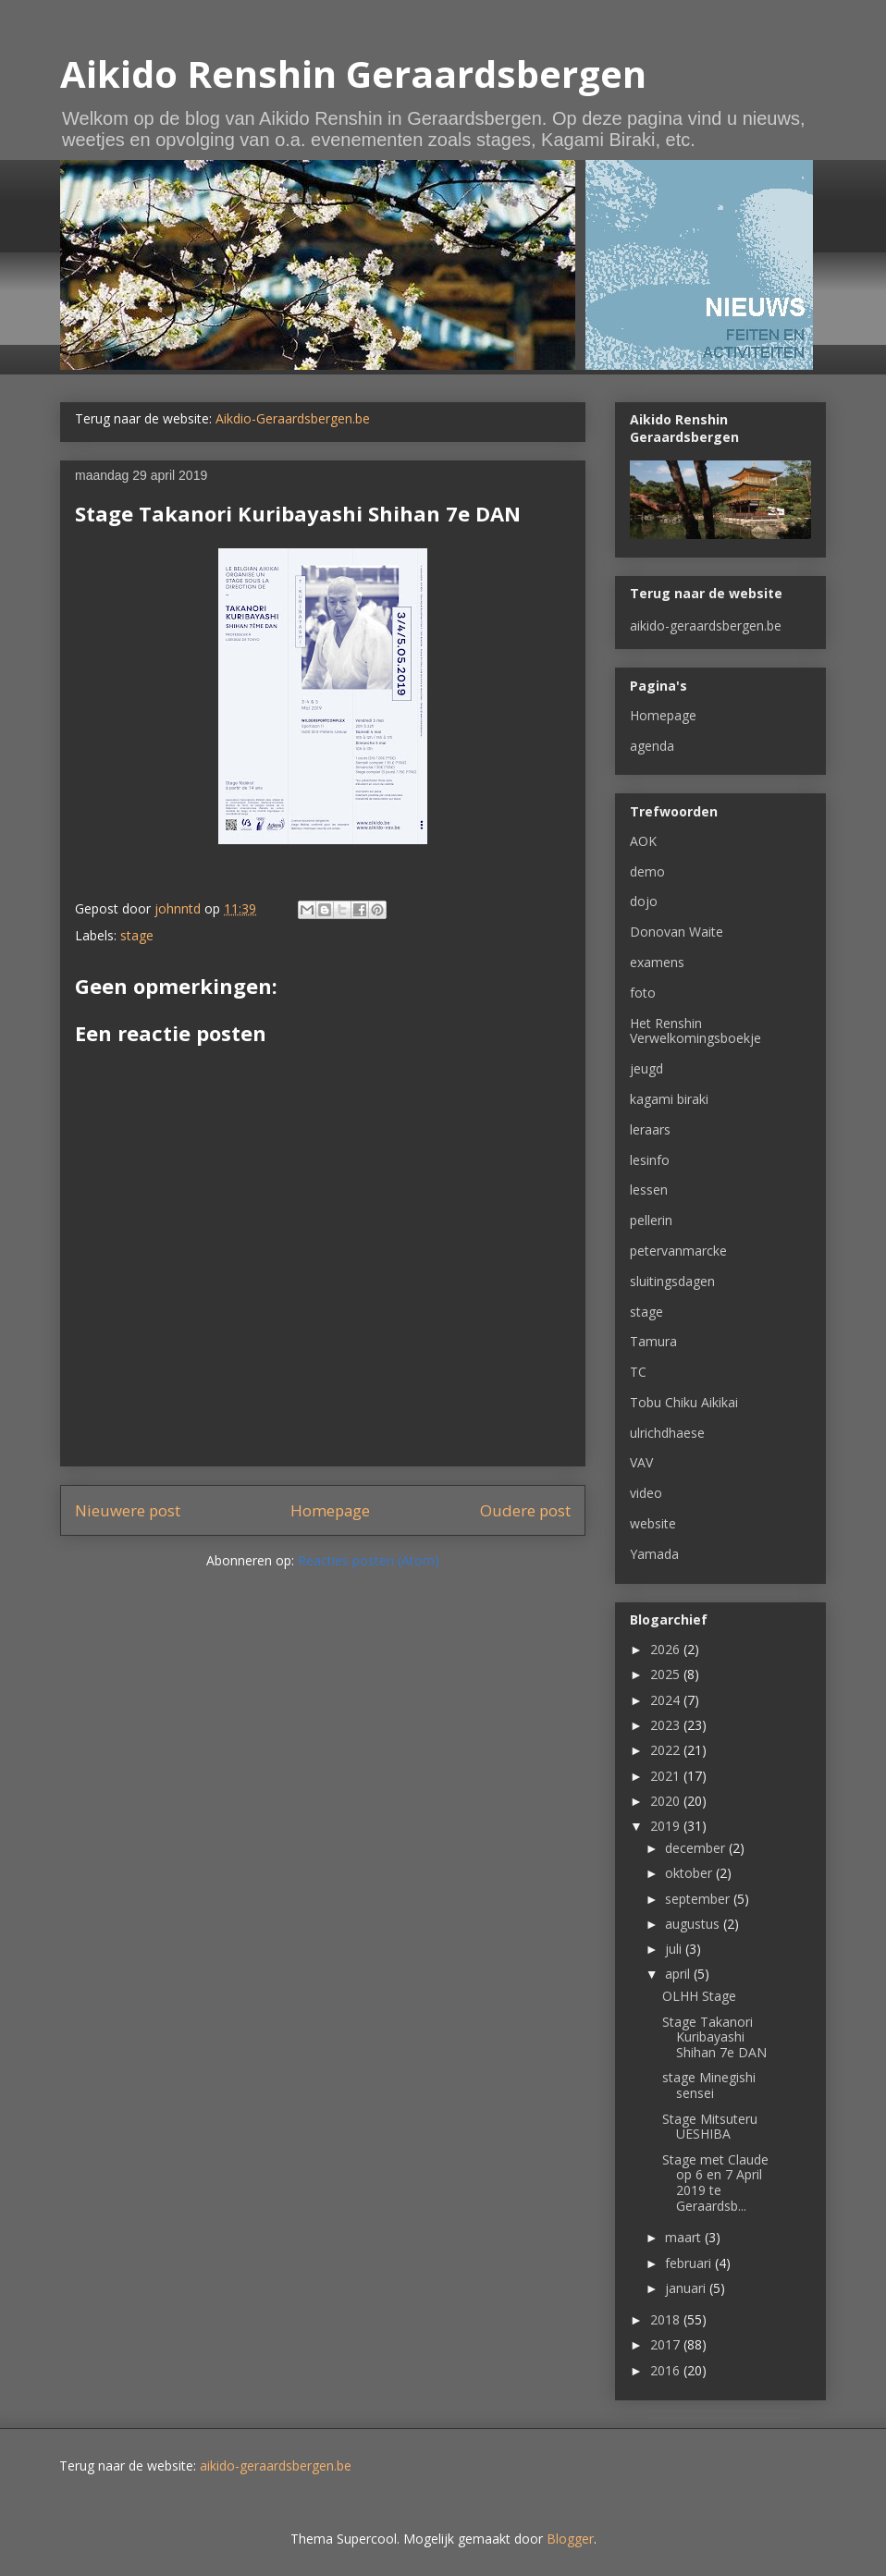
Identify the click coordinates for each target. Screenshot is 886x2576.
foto (643, 992)
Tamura (653, 1341)
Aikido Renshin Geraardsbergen (353, 73)
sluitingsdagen (672, 1281)
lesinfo (650, 1160)
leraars (650, 1129)
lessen (649, 1189)
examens (657, 962)
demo (647, 871)
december (697, 1848)
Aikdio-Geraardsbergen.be (292, 418)
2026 (666, 1649)
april (679, 1973)
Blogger (570, 2538)
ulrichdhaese (667, 1432)
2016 (666, 2370)
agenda (652, 745)
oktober (690, 1873)
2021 (666, 1776)
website (653, 1523)
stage (137, 935)
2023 (666, 1725)
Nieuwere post (127, 1510)
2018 (666, 2319)
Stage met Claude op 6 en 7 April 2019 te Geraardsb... (715, 2182)
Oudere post (525, 1510)
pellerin (651, 1220)
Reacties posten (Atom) (368, 1560)
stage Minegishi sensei (709, 2085)
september (699, 1898)
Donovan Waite (676, 931)
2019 (666, 1825)
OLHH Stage (699, 1996)
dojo (644, 901)
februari (690, 2263)
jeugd (646, 1068)
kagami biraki (669, 1099)
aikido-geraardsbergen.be (705, 625)
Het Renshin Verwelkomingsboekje (695, 1031)
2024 (666, 1700)
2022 (666, 1750)
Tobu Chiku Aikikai (684, 1402)
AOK (643, 841)
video (646, 1493)
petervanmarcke (678, 1250)
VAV (641, 1462)
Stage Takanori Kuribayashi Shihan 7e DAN (714, 2037)
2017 (666, 2344)
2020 (666, 1800)
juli (675, 1948)
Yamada (654, 1554)
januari (687, 2288)
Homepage (330, 1510)
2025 (666, 1674)
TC (638, 1371)
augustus (694, 1923)
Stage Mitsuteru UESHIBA (709, 2126)
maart (685, 2237)
